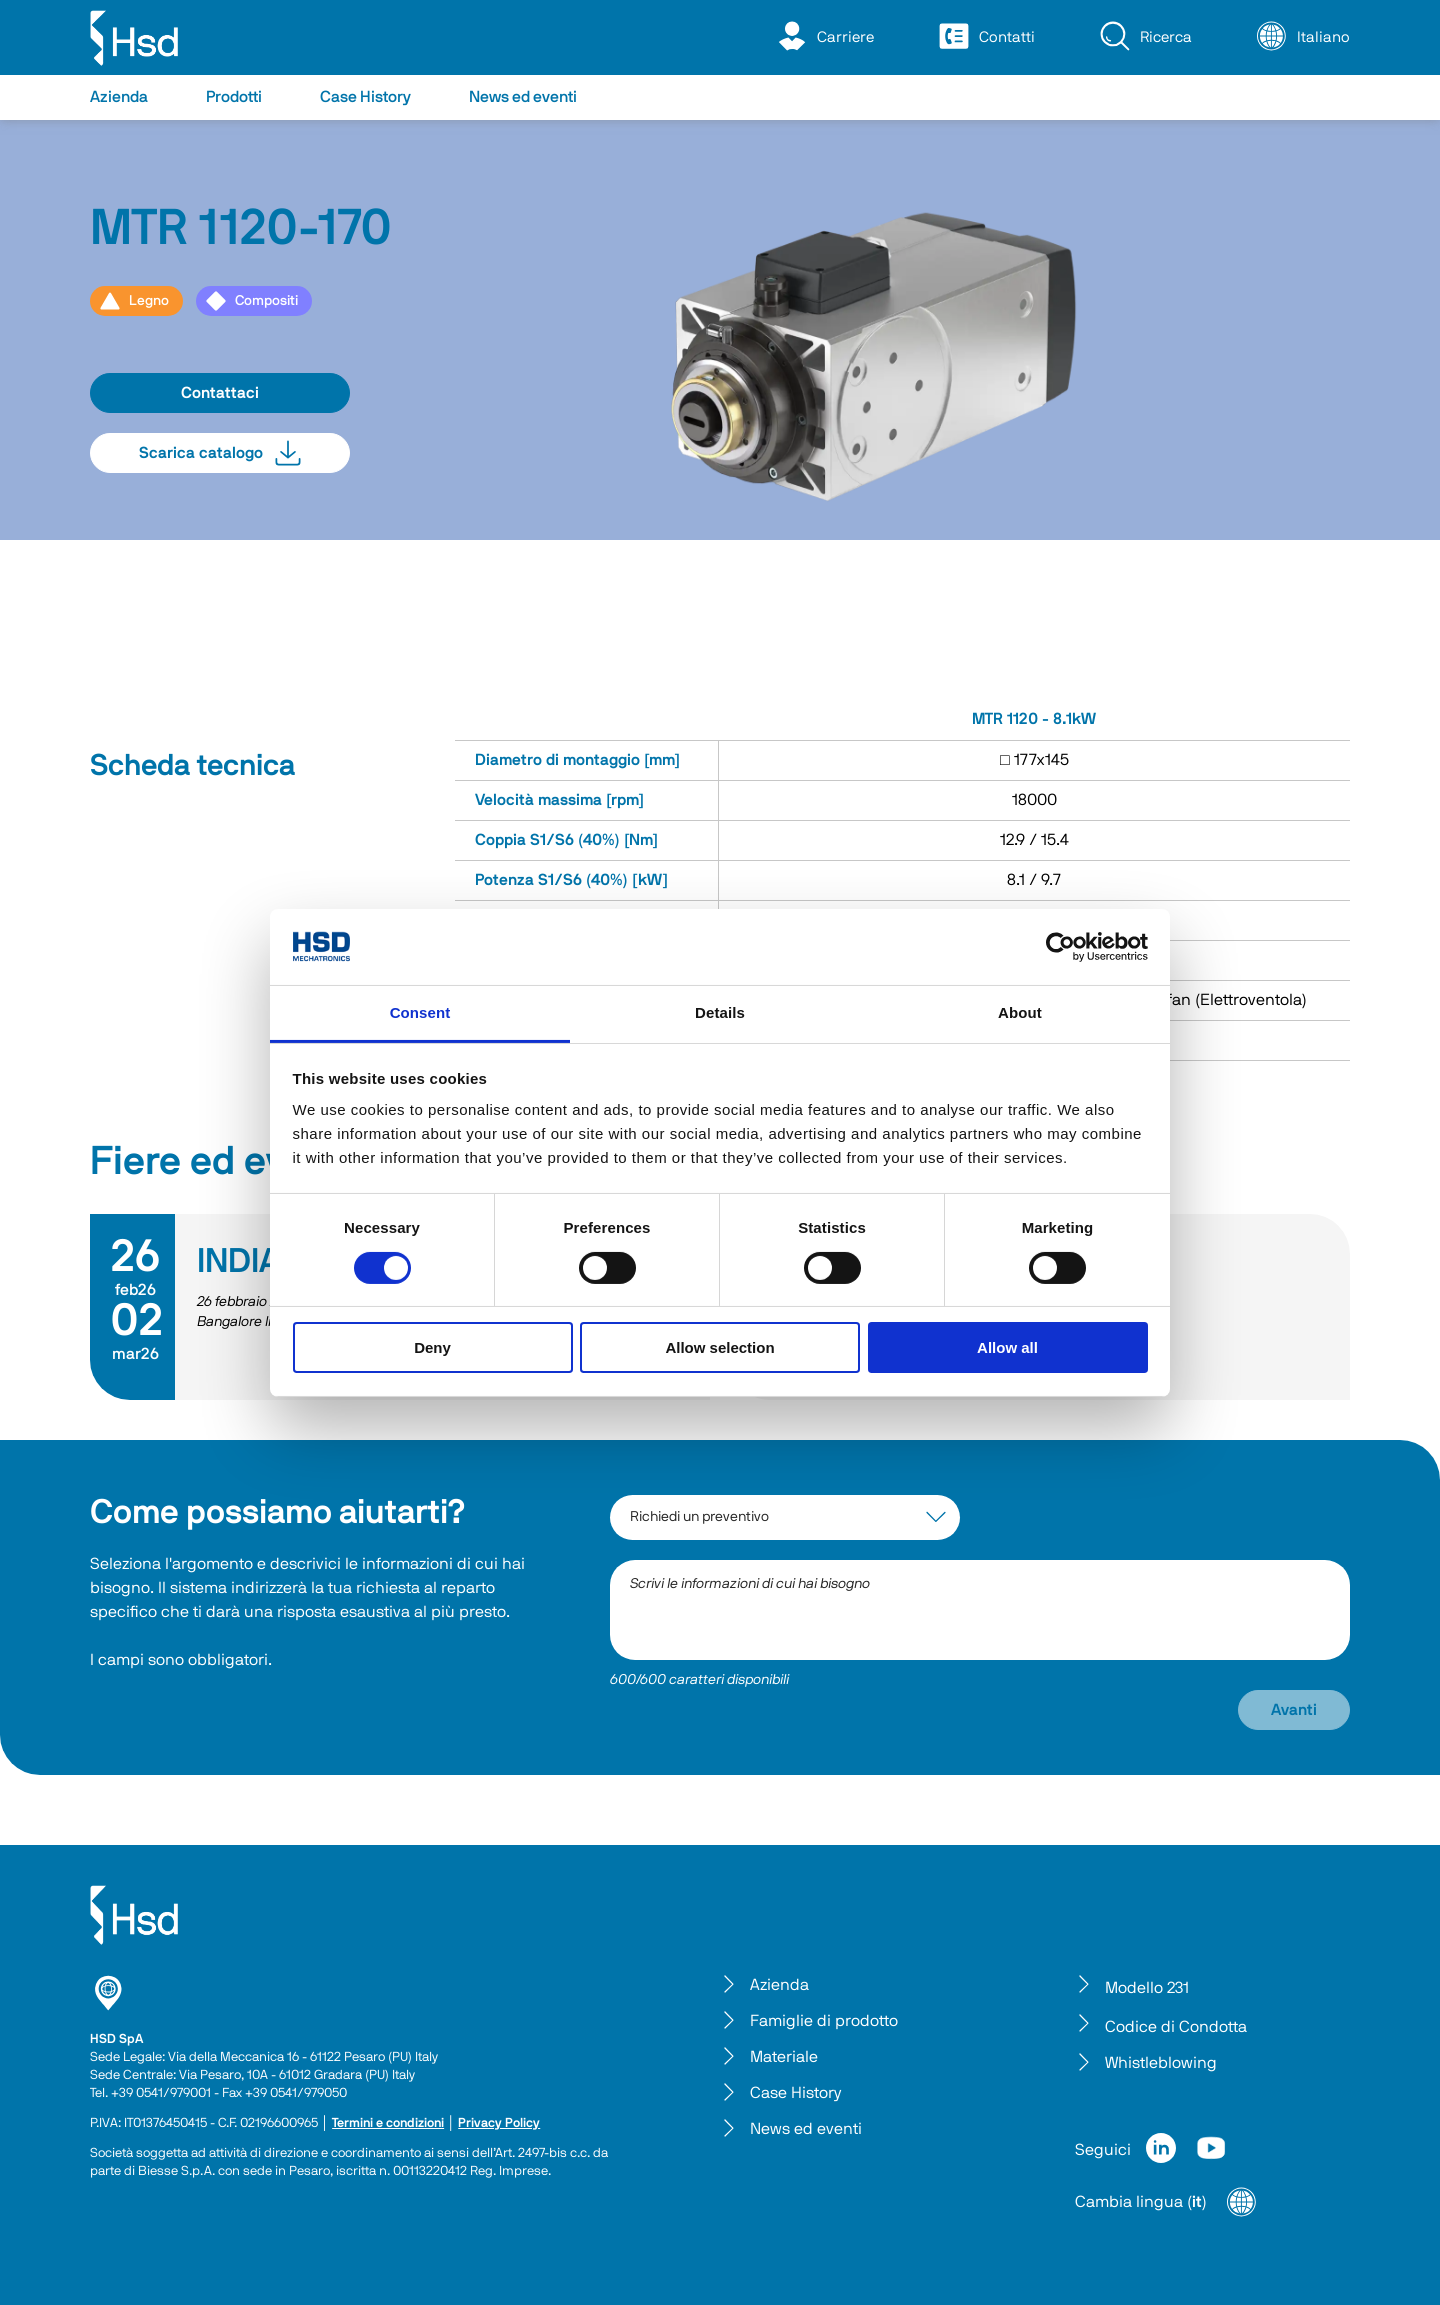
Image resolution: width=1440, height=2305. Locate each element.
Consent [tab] (420, 1012)
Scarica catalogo (220, 453)
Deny (432, 1347)
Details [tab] (720, 1012)
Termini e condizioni (388, 2123)
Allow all (1007, 1347)
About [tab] (1020, 1012)
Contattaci (220, 393)
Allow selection (719, 1347)
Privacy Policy (499, 2123)
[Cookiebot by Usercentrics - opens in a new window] (1060, 947)
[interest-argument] (785, 1517)
